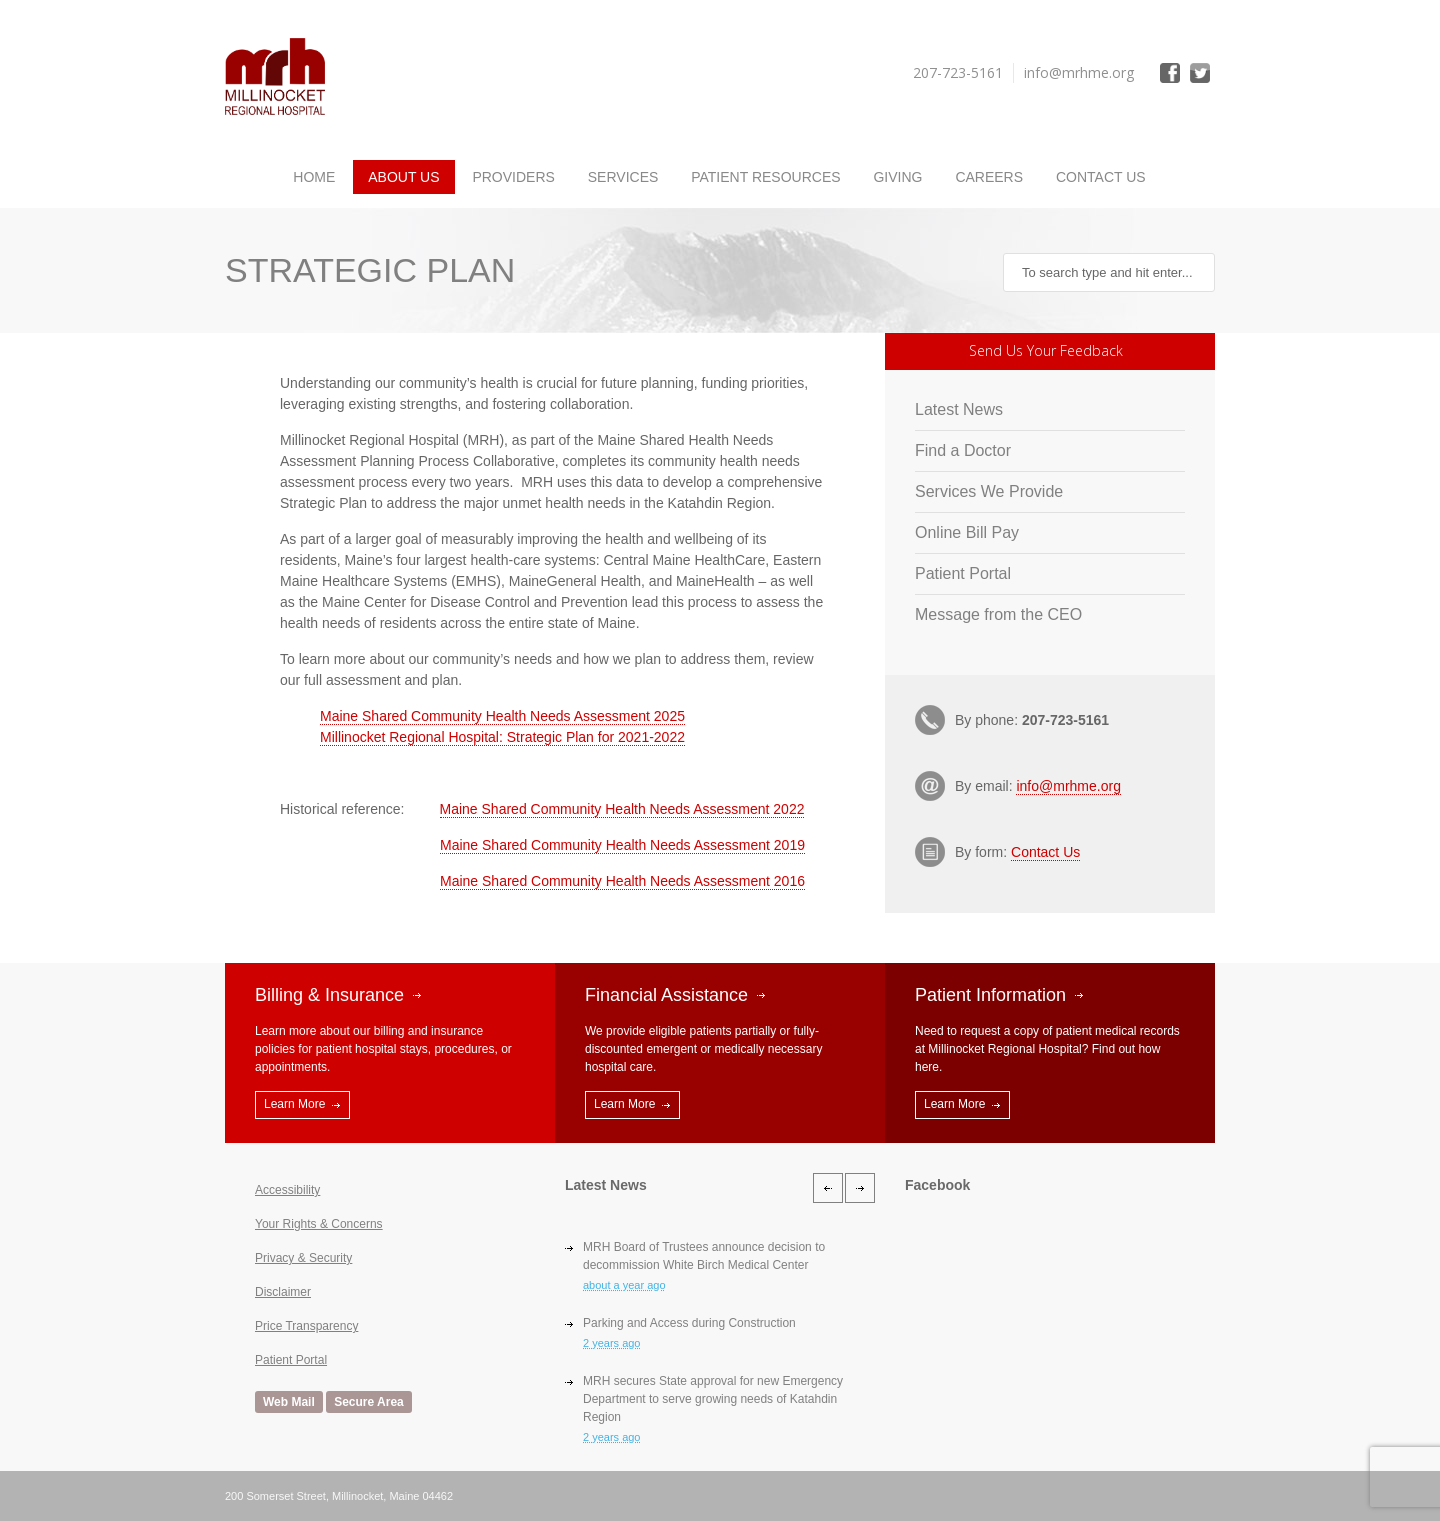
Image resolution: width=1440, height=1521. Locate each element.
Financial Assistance (666, 995)
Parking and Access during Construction (689, 1323)
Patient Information (990, 995)
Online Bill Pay (967, 532)
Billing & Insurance (329, 995)
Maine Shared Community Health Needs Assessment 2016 (622, 881)
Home (314, 177)
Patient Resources (765, 177)
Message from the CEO (998, 614)
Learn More (294, 1104)
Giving (897, 177)
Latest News (959, 409)
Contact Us (1101, 177)
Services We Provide (989, 491)
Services (623, 177)
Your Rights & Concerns (319, 1224)
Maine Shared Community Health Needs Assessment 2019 (622, 845)
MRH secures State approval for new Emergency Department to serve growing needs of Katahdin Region (713, 1399)
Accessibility (287, 1190)
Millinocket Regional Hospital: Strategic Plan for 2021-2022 (502, 737)
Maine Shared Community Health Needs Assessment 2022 (622, 809)
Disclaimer (283, 1292)
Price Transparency (306, 1326)
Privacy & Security (303, 1258)
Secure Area (369, 1402)
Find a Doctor (963, 450)
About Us (403, 177)
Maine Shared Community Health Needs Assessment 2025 (502, 716)
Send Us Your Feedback (1046, 350)
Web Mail (289, 1402)
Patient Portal (963, 573)
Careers (989, 177)
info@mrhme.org (1068, 786)
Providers (513, 177)
